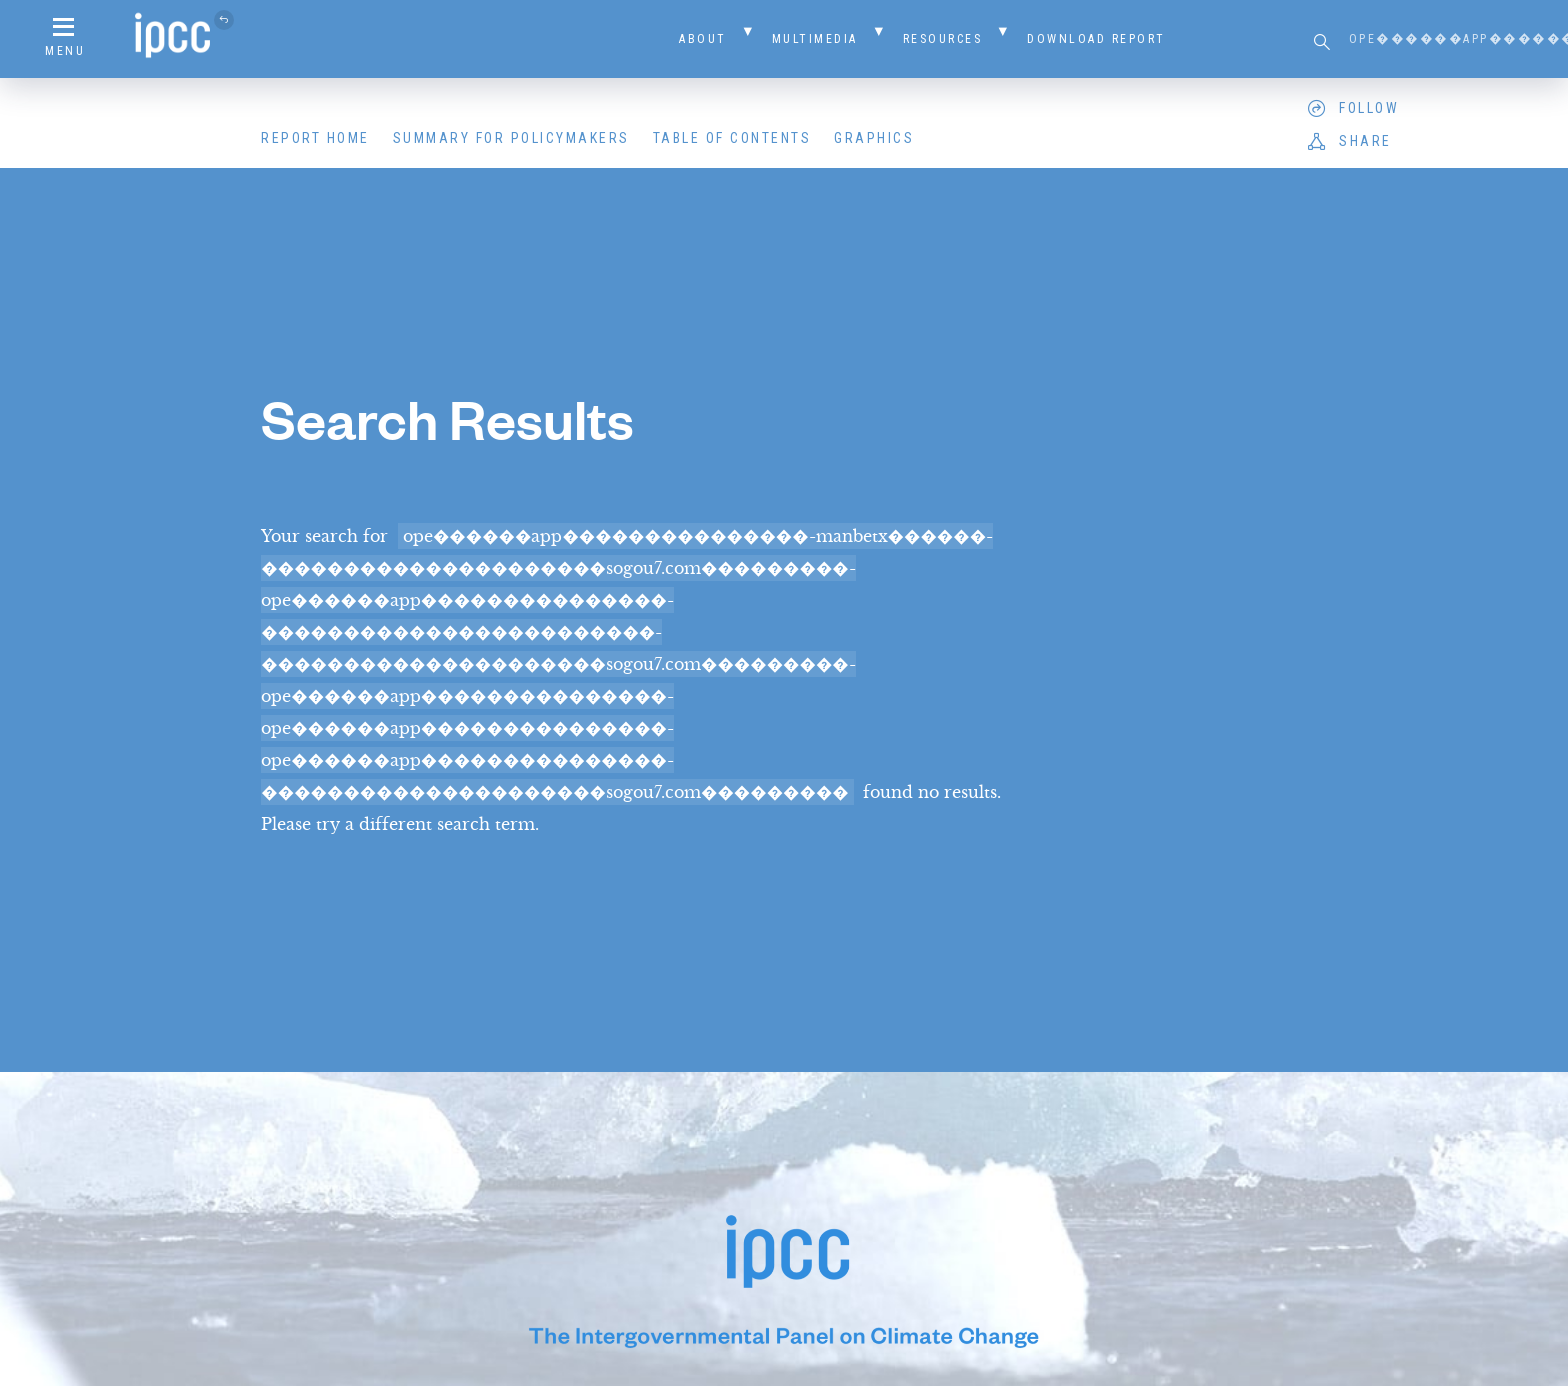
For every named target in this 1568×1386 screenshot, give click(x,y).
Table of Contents (732, 138)
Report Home (315, 138)
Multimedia (815, 39)
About (703, 39)
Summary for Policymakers (511, 138)
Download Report (1096, 39)
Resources (943, 39)
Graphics (874, 138)
